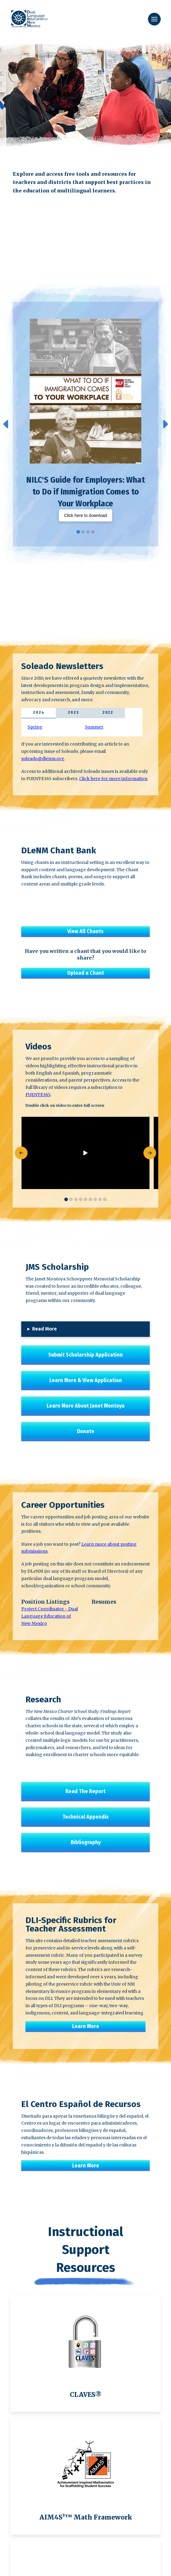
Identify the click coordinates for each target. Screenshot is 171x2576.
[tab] (38, 713)
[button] (154, 19)
